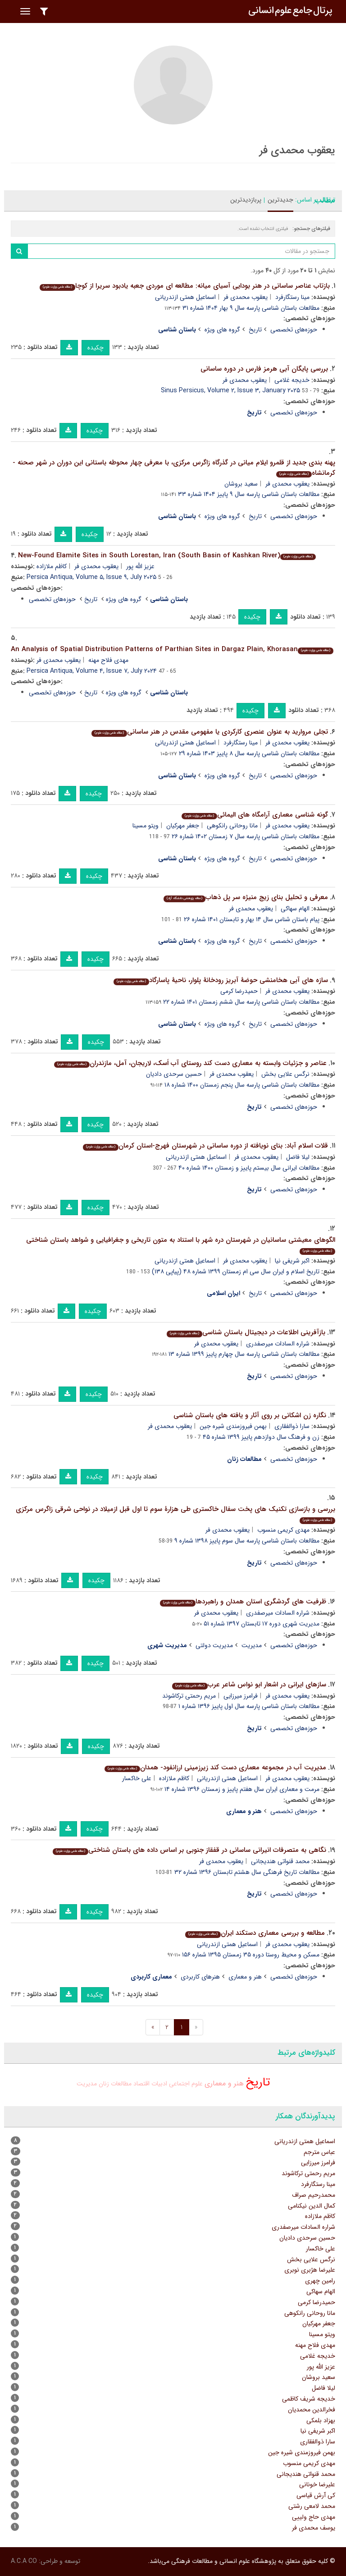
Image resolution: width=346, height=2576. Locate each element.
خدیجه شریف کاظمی (308, 2399)
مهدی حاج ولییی (313, 2517)
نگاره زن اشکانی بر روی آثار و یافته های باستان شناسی (249, 1415)
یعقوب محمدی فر (245, 297)
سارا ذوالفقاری (292, 1426)
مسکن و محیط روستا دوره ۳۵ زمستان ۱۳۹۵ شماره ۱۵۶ (250, 1955)
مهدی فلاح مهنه (108, 660)
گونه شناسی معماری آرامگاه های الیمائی (255, 814)
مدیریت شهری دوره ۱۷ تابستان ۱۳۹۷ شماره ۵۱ (261, 1624)
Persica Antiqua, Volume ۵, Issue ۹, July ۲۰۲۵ (91, 577)
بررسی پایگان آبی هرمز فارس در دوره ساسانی (264, 368)
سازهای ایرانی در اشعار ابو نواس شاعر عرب (249, 1684)
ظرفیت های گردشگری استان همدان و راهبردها (243, 1601)
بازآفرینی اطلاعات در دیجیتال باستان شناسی (246, 1332)
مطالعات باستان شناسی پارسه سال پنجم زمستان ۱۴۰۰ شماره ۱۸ (241, 1085)
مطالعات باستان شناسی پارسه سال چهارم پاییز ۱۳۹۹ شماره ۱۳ (243, 1354)
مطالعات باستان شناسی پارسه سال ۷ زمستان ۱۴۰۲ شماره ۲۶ (245, 836)
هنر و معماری (245, 1977)
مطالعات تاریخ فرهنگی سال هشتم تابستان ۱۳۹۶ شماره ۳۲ (246, 1872)
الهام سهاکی (295, 909)
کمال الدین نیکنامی (311, 2206)
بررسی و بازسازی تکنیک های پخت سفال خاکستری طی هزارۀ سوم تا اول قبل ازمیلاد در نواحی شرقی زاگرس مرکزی (175, 1514)
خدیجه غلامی (292, 380)
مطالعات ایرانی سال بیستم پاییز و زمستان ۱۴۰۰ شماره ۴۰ (248, 1168)
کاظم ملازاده (51, 566)
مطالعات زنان (115, 2084)
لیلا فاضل (298, 1157)
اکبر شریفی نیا (292, 1261)
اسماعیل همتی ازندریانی (185, 297)
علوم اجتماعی (186, 2084)
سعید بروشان (241, 484)
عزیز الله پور (140, 566)
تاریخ (255, 330)
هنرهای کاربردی (200, 1977)
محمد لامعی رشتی (311, 2506)
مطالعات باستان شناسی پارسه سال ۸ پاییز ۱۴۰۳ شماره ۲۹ (249, 753)
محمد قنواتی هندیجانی (280, 1861)
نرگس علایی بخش (285, 1074)
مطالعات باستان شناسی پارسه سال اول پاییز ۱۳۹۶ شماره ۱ (248, 1706)
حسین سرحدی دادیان (174, 1074)
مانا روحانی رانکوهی (232, 826)
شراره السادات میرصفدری (278, 1344)
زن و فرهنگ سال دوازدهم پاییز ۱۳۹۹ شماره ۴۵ (261, 1437)
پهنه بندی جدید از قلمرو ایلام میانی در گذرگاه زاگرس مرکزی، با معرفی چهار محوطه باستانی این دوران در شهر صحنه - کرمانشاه (174, 467)
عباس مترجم (319, 2152)
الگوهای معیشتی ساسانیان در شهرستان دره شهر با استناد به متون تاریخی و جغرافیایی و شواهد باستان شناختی (180, 1245)
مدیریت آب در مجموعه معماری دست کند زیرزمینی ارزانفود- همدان (215, 1767)
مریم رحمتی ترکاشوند (189, 1696)
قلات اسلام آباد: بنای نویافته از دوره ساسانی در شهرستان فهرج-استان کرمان (205, 1145)
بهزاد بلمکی (320, 2420)
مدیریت (251, 1645)
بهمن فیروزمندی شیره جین (233, 1426)
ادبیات (159, 2084)
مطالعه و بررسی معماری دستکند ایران (255, 1933)
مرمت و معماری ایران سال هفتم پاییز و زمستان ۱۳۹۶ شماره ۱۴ (241, 1789)
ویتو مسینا (145, 826)
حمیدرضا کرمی (239, 991)
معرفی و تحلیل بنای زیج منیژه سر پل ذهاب (246, 897)
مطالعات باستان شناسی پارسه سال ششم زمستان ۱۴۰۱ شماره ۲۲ (241, 1002)
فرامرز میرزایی (240, 1696)
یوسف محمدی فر (313, 2528)
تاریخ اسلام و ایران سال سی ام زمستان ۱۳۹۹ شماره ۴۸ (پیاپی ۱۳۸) (235, 1272)
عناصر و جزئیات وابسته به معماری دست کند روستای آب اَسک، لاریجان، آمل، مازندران (190, 1063)
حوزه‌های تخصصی (293, 330)
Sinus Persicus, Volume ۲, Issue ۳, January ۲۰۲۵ (230, 390)
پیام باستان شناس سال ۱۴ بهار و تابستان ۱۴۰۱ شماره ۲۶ (251, 919)
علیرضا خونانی (317, 2484)
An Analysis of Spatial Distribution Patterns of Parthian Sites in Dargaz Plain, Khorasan (172, 649)
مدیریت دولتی (214, 1645)
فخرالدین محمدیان (311, 2410)
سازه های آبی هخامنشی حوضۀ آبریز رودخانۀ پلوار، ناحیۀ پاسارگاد (221, 980)
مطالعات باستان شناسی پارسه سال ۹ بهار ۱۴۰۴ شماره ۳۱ (250, 308)
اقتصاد (141, 2084)
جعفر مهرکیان (182, 826)
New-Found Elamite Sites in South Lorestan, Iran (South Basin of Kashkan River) (167, 555)
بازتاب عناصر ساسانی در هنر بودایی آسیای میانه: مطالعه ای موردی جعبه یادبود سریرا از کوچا (185, 285)
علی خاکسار (136, 1778)
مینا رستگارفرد (292, 297)
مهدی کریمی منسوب (283, 1530)
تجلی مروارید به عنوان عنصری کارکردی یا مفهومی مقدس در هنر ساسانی (209, 731)
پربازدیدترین (245, 200)
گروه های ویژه (222, 330)
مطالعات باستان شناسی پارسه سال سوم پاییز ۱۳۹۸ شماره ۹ (246, 1541)
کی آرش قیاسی (315, 2495)
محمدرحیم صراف (313, 2195)
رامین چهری (320, 2281)
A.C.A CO (24, 2561)
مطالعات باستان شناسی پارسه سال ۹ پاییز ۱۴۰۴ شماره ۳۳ (248, 494)
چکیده (95, 348)
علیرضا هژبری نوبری (309, 2270)
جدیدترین (280, 200)
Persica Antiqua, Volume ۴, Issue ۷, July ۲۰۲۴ (92, 671)
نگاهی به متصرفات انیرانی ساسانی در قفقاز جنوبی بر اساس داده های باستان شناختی (189, 1850)
